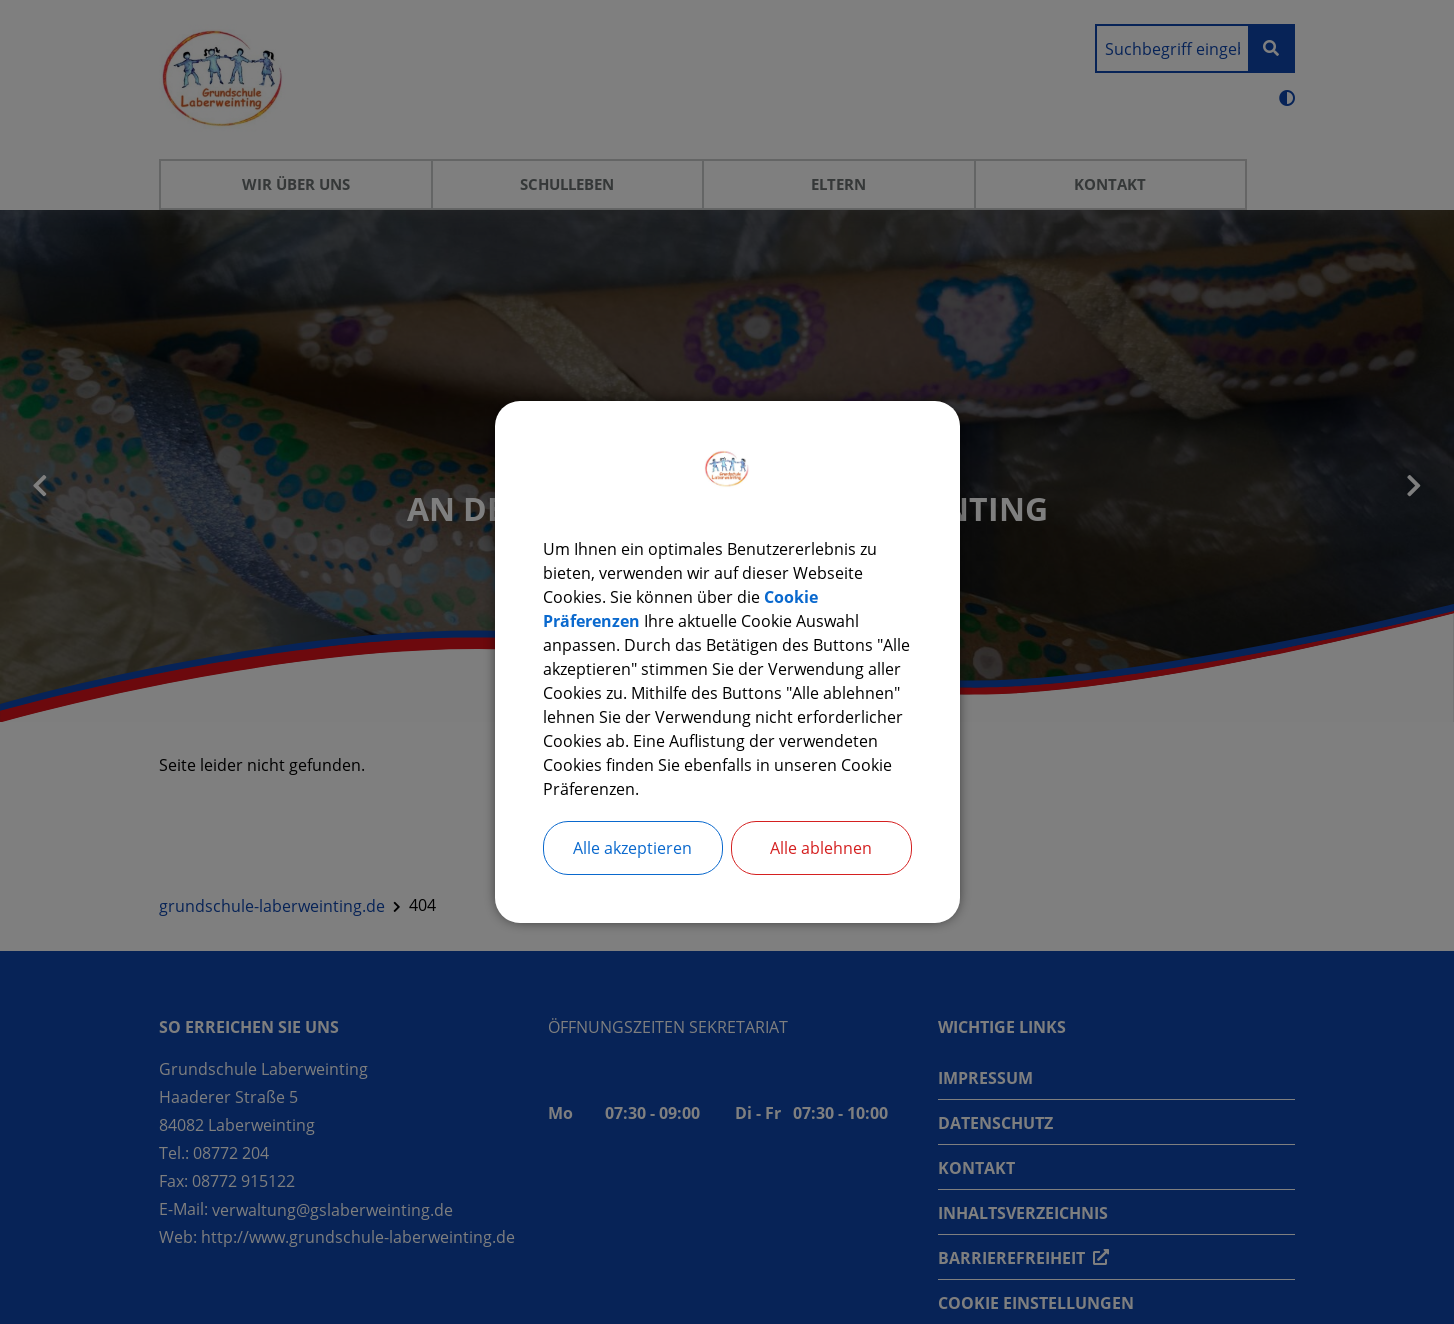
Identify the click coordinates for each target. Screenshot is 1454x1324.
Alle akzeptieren (632, 848)
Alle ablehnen (821, 848)
